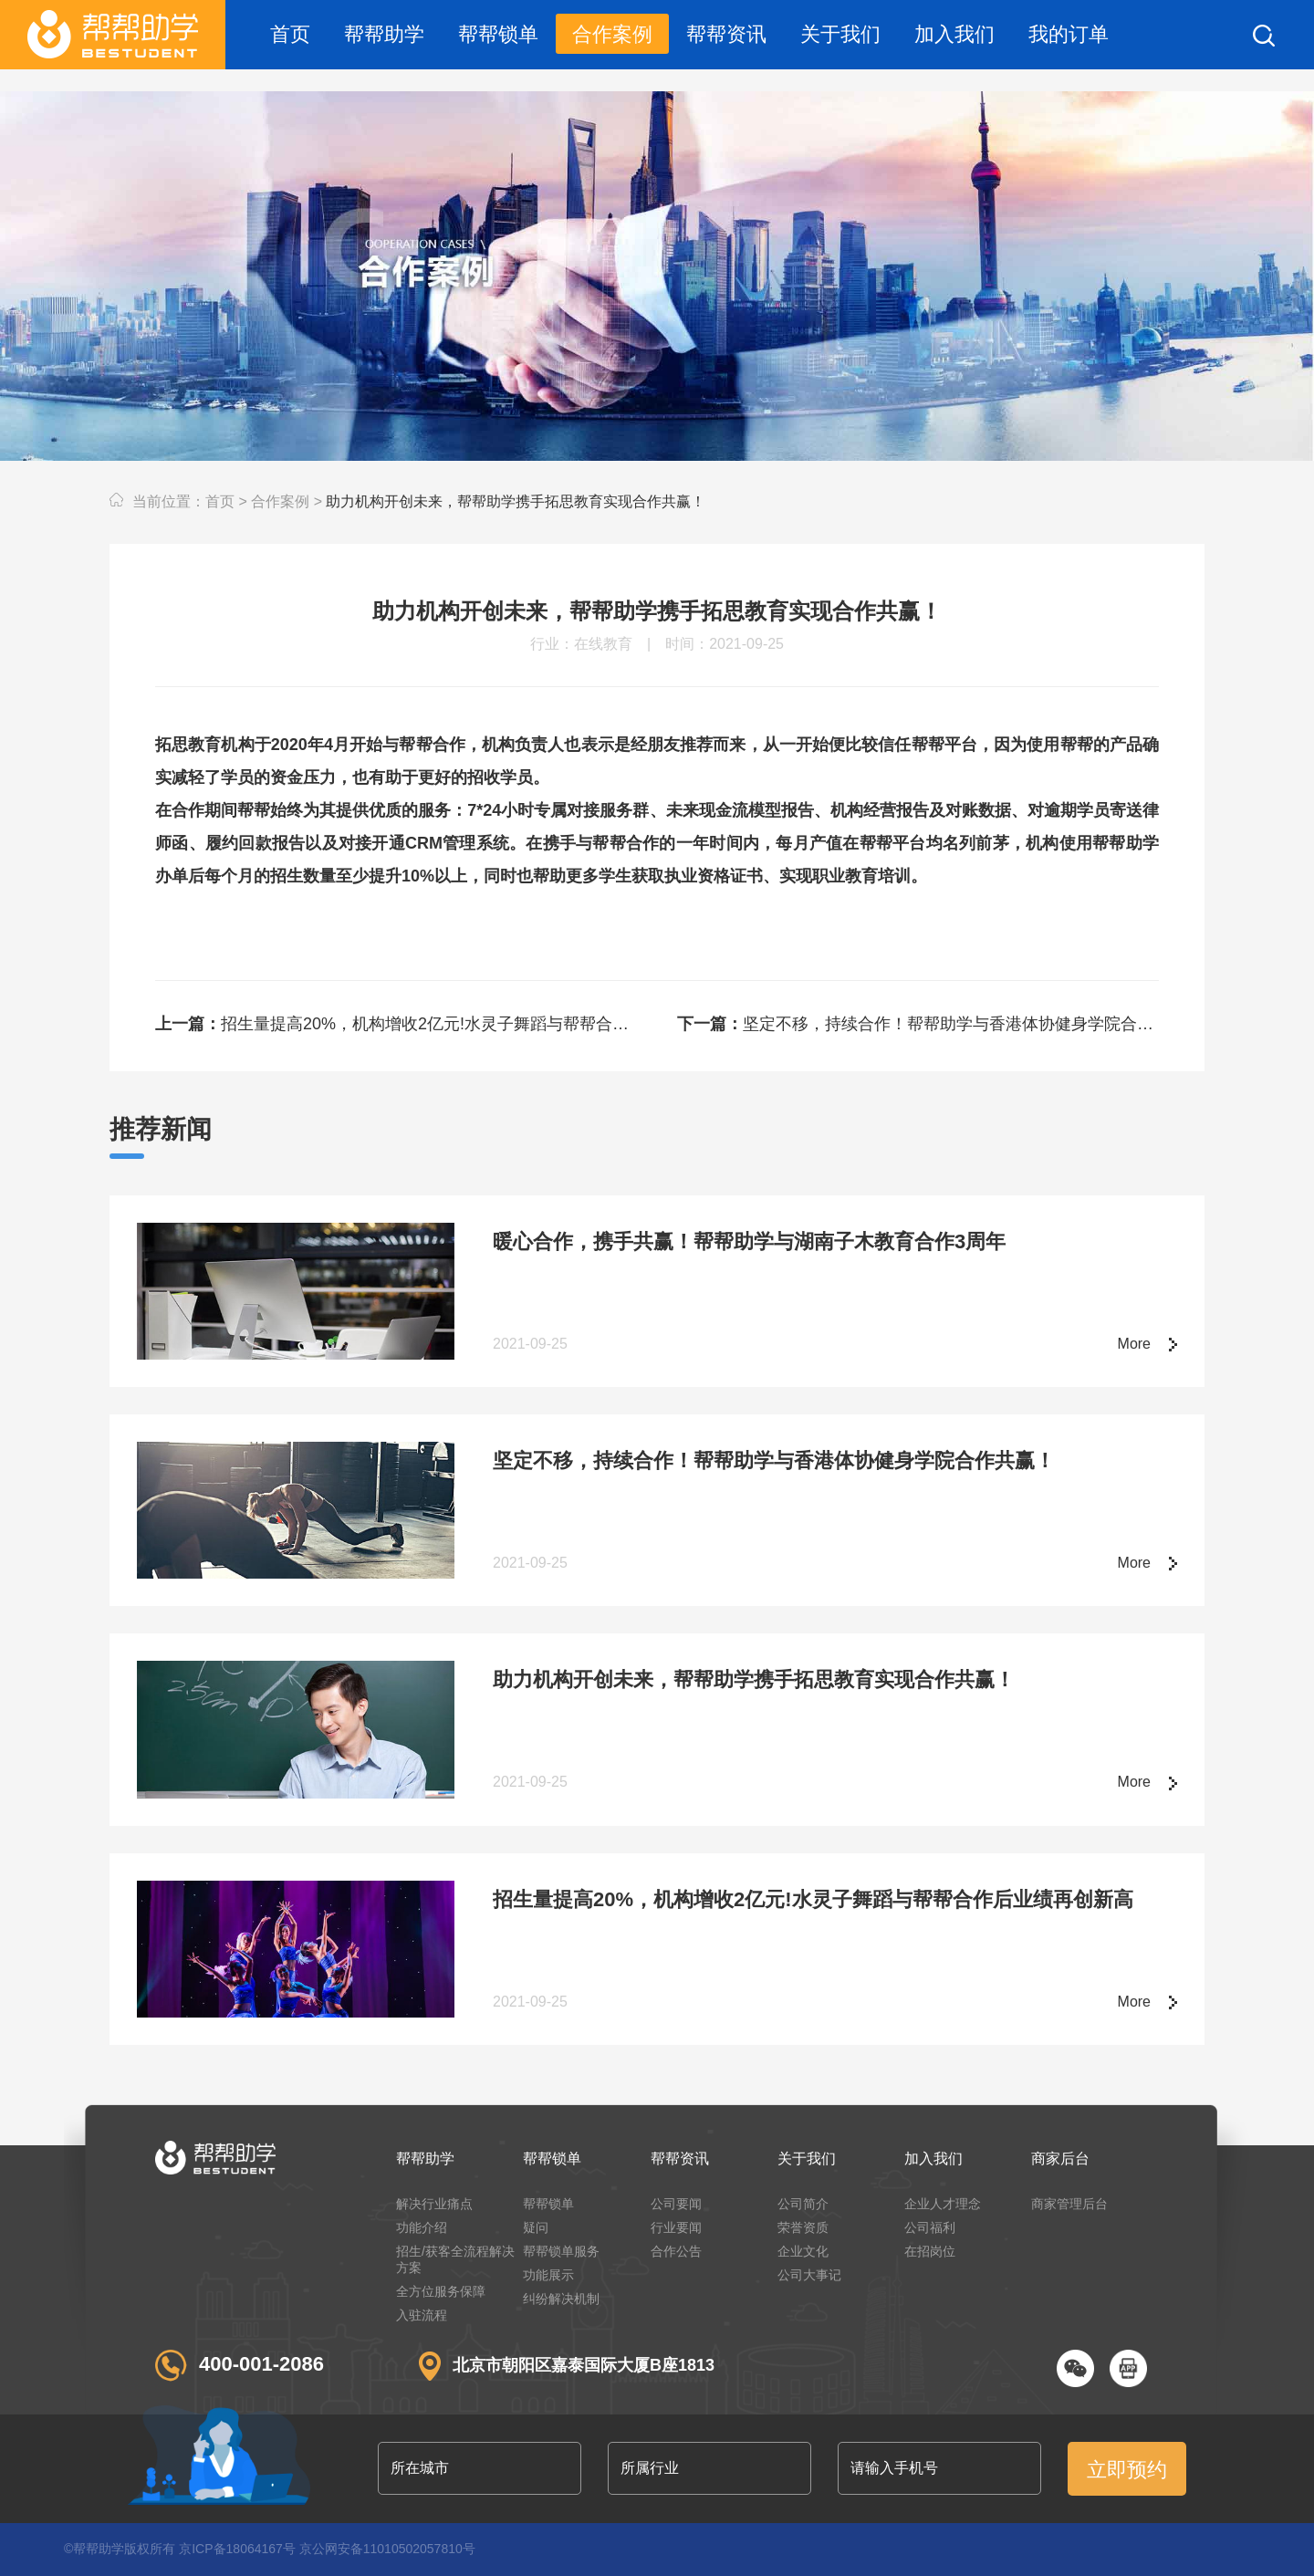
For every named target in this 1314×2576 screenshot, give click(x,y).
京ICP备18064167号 (237, 2548)
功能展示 (548, 2275)
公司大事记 (809, 2275)
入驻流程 (421, 2315)
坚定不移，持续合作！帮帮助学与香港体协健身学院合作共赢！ (918, 1024)
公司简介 (803, 2203)
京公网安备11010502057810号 (387, 2548)
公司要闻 (676, 2203)
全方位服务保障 (440, 2291)
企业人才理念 (942, 2203)
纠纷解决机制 (561, 2298)
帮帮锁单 (498, 34)
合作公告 (676, 2251)
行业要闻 (676, 2227)
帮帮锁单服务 (561, 2251)
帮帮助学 (384, 34)
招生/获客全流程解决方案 (455, 2259)
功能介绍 (421, 2227)
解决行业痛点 (434, 2203)
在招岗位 (929, 2251)
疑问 (535, 2227)
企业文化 (803, 2251)
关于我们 (840, 34)
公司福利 (929, 2227)
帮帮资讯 (726, 34)
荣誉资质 (803, 2227)
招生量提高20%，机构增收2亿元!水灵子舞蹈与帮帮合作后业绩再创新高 (396, 1024)
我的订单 (1068, 34)
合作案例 (612, 34)
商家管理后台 (1069, 2203)
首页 (290, 34)
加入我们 (954, 34)
